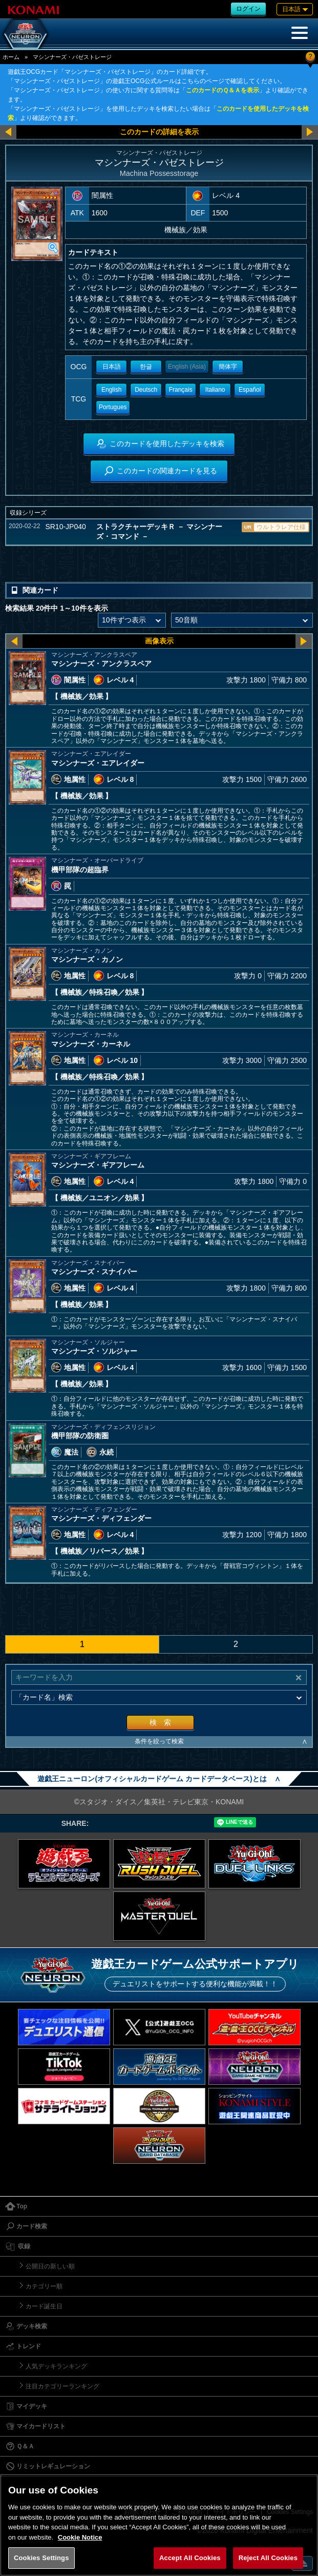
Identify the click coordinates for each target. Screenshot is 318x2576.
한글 (146, 366)
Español (250, 389)
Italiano (215, 389)
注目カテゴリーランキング (62, 2386)
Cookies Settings (41, 2558)
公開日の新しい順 (50, 2266)
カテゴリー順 (44, 2286)
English (111, 389)
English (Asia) (187, 366)
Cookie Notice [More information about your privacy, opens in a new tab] (80, 2537)
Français (181, 389)
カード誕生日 (44, 2306)
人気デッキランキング (56, 2366)
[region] (159, 2525)
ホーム (11, 57)
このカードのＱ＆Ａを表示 (222, 90)
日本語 (111, 366)
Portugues (113, 407)
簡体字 (228, 366)
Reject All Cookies (268, 2558)
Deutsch (146, 389)
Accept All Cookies (190, 2558)
